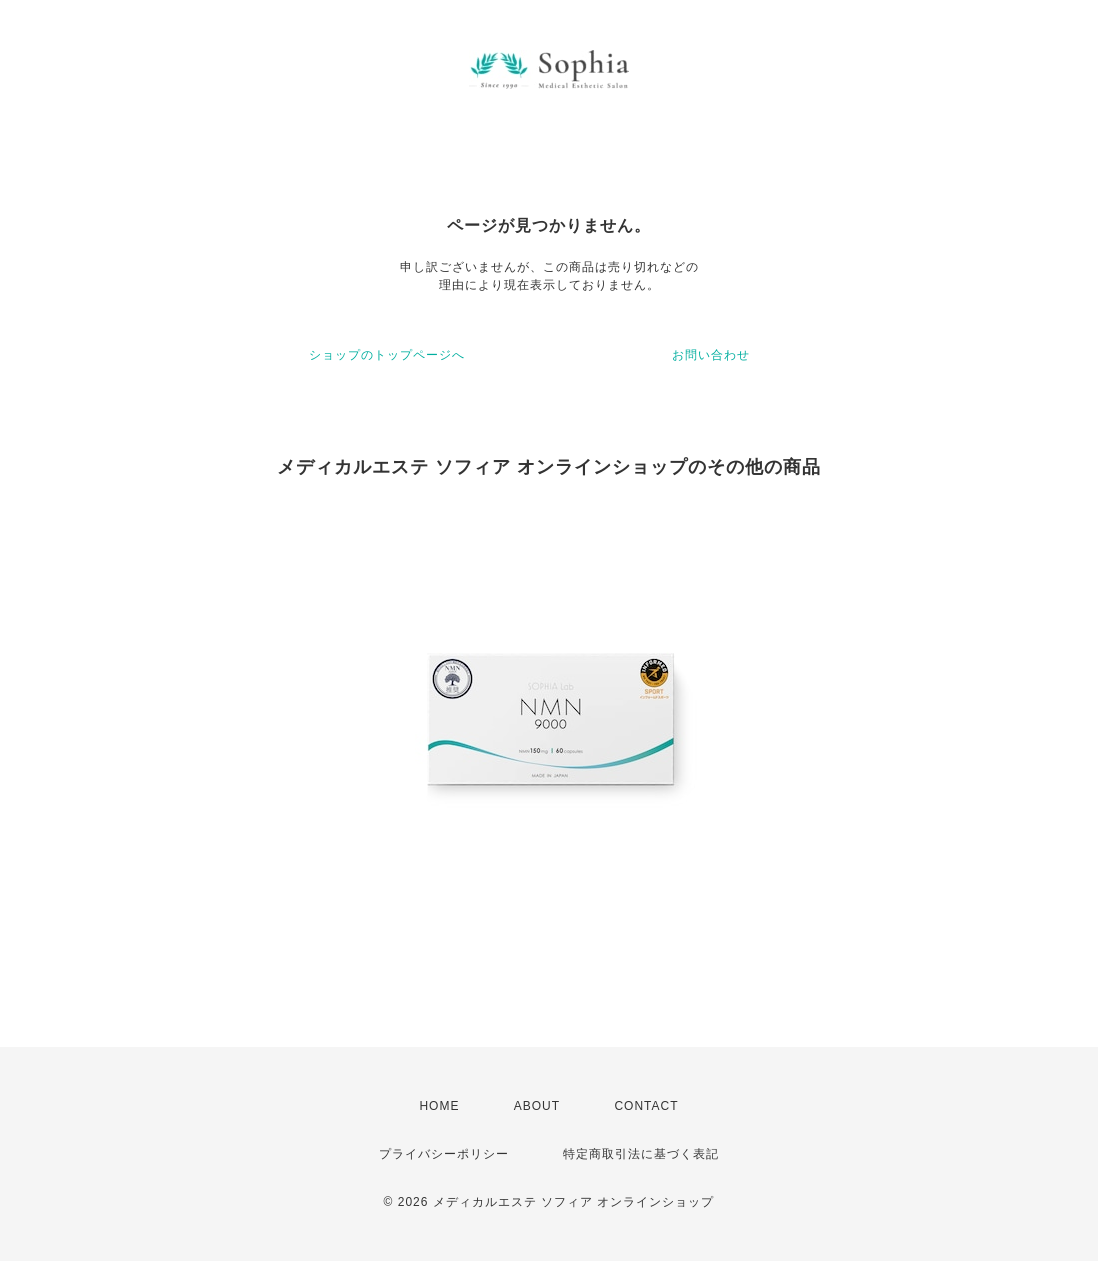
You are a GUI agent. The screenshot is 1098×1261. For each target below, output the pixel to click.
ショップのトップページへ (387, 355)
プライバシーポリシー (444, 1154)
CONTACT (646, 1106)
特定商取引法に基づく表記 (641, 1154)
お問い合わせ (711, 355)
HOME (439, 1106)
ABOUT (537, 1106)
